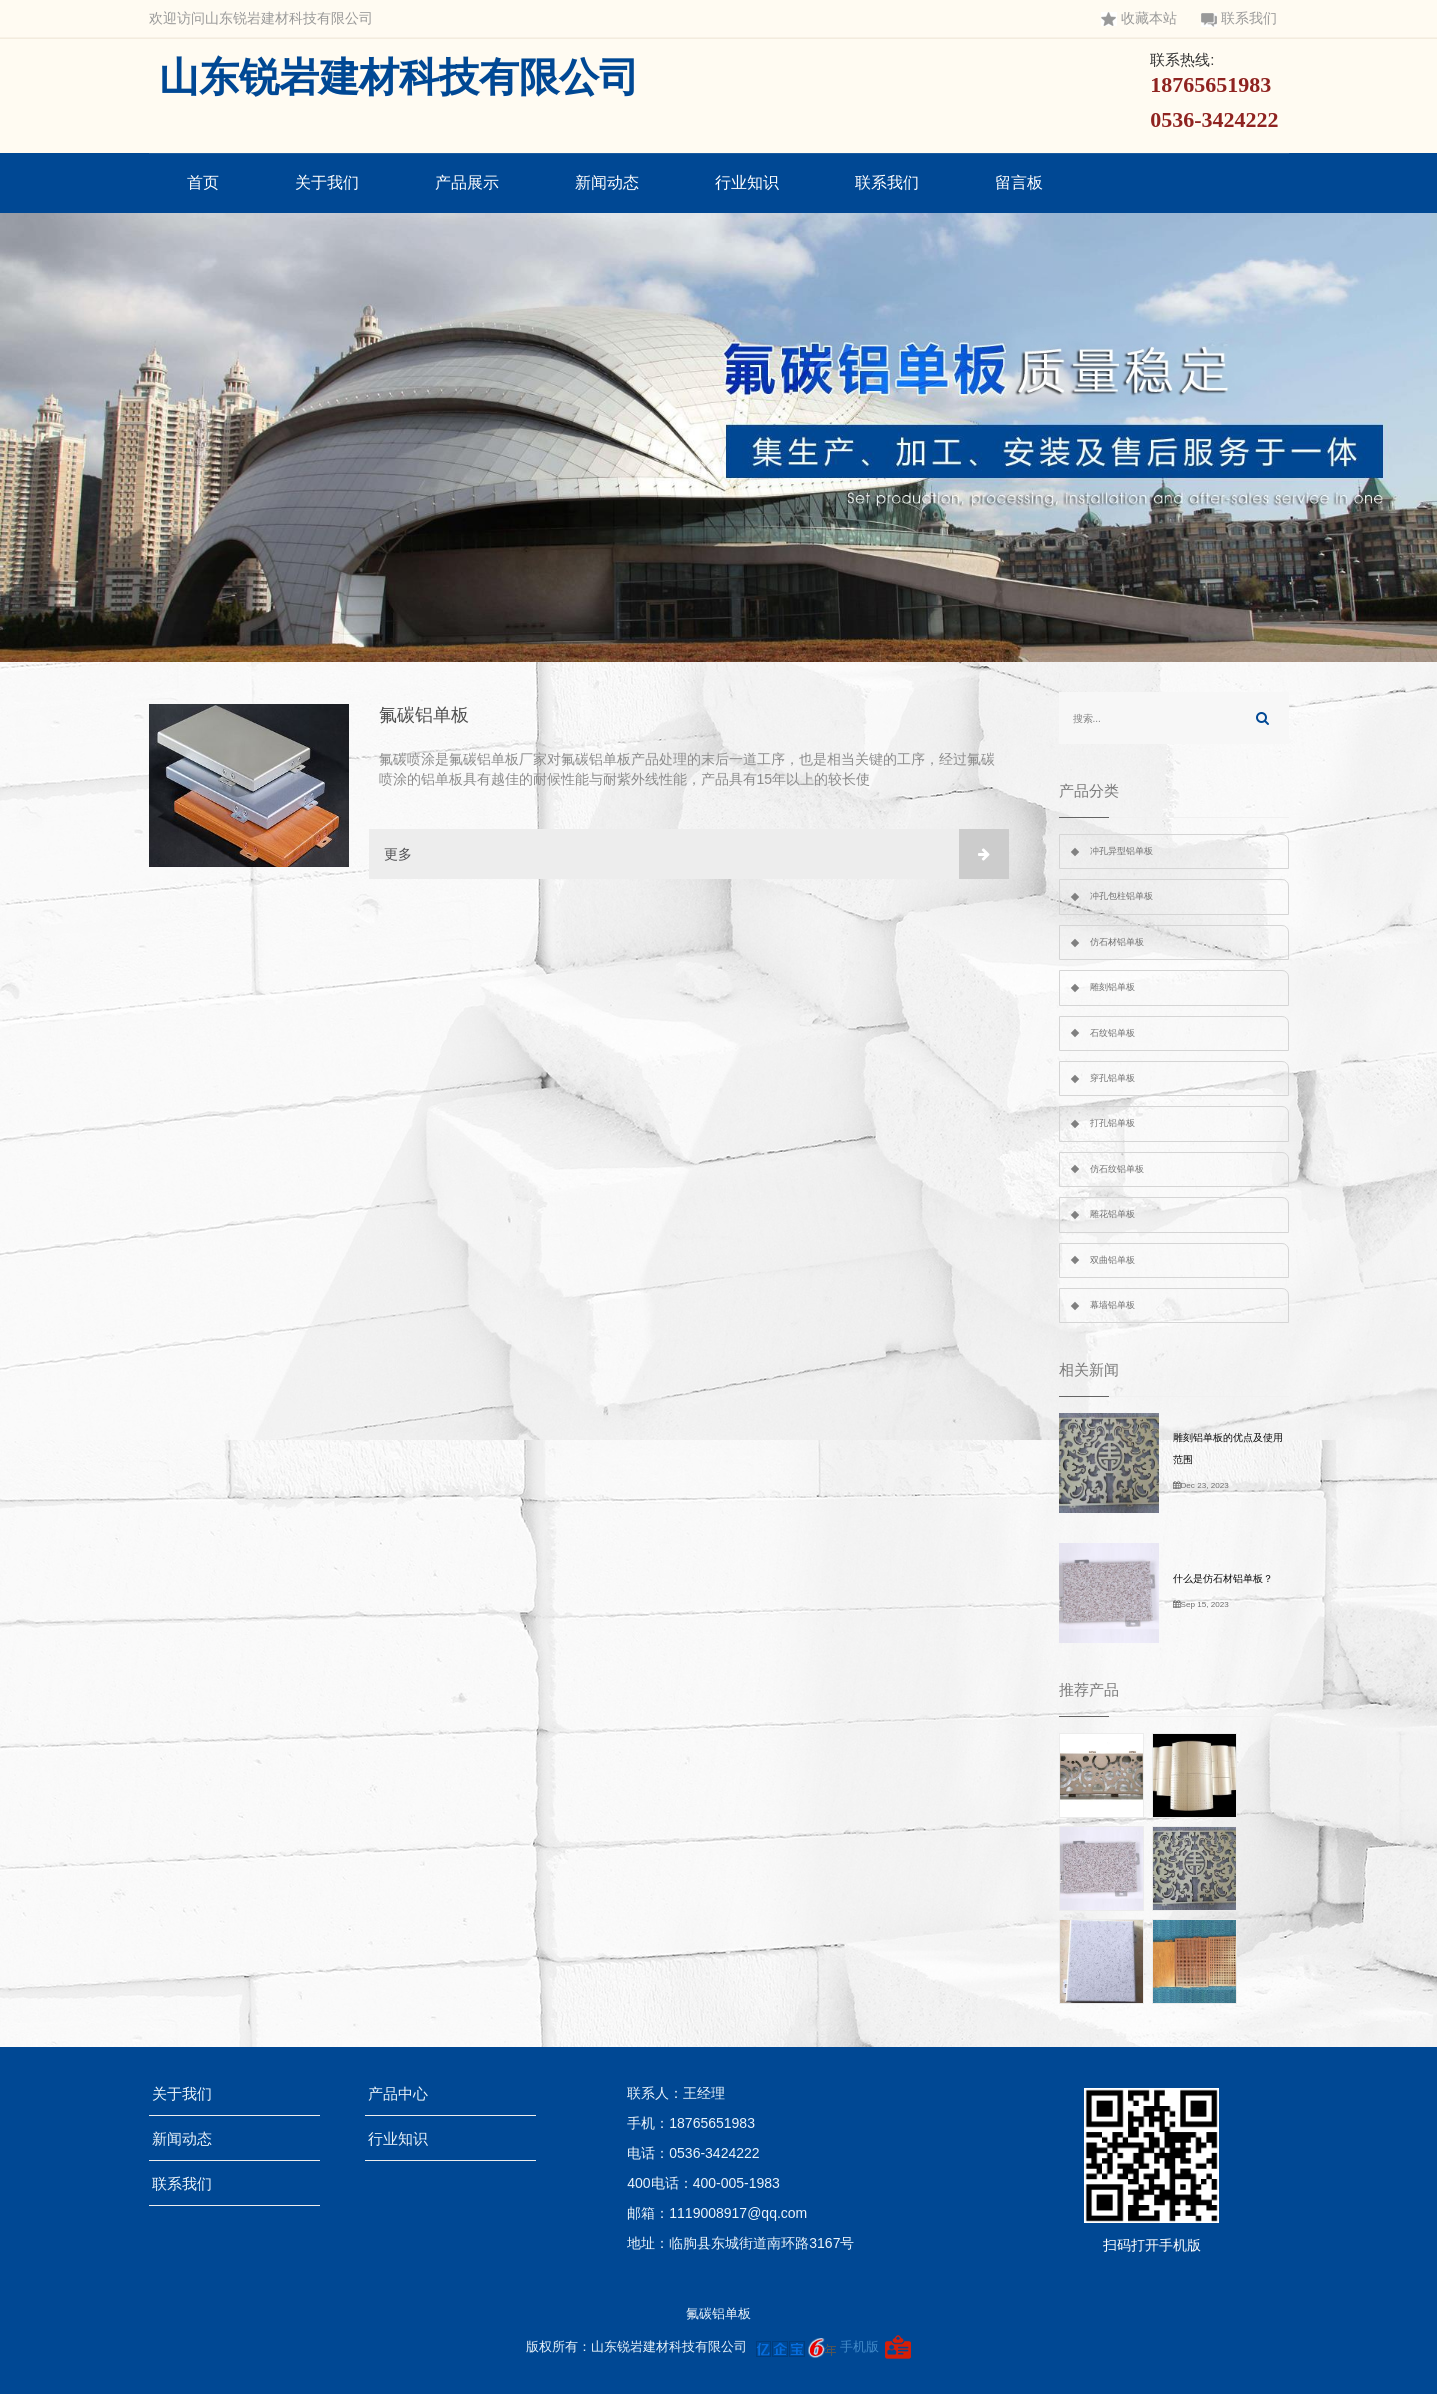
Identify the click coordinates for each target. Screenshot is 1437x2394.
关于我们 (327, 182)
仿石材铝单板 (1117, 942)
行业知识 (747, 182)
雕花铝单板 (1112, 1214)
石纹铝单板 (1112, 1033)
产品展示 (467, 182)
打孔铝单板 (1112, 1123)
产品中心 (404, 2093)
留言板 (1019, 182)
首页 (203, 182)
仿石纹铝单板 (1117, 1169)
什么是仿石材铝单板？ (1223, 1578)
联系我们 (1239, 18)
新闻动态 (607, 182)
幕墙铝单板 (1112, 1305)
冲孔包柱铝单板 (1121, 896)
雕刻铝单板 (1112, 987)
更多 (696, 854)
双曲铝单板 (1112, 1260)
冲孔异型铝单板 (1121, 851)
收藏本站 (1139, 18)
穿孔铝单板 (1112, 1078)
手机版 (859, 2346)
